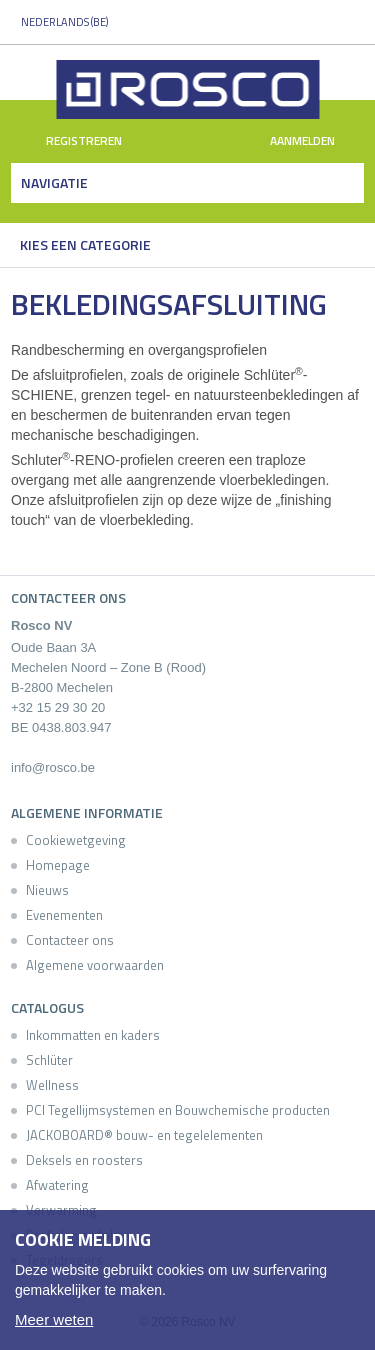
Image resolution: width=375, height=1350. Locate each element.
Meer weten (54, 1319)
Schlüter (49, 1060)
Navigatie (54, 182)
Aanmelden (314, 141)
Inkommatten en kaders (93, 1035)
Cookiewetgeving (76, 840)
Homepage (58, 865)
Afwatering (57, 1185)
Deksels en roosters (84, 1160)
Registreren (72, 141)
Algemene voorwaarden (95, 965)
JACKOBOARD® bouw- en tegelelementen (144, 1135)
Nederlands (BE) (64, 22)
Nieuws (47, 890)
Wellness (52, 1085)
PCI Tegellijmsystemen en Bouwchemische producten (178, 1110)
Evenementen (64, 915)
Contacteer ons (70, 940)
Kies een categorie (85, 244)
